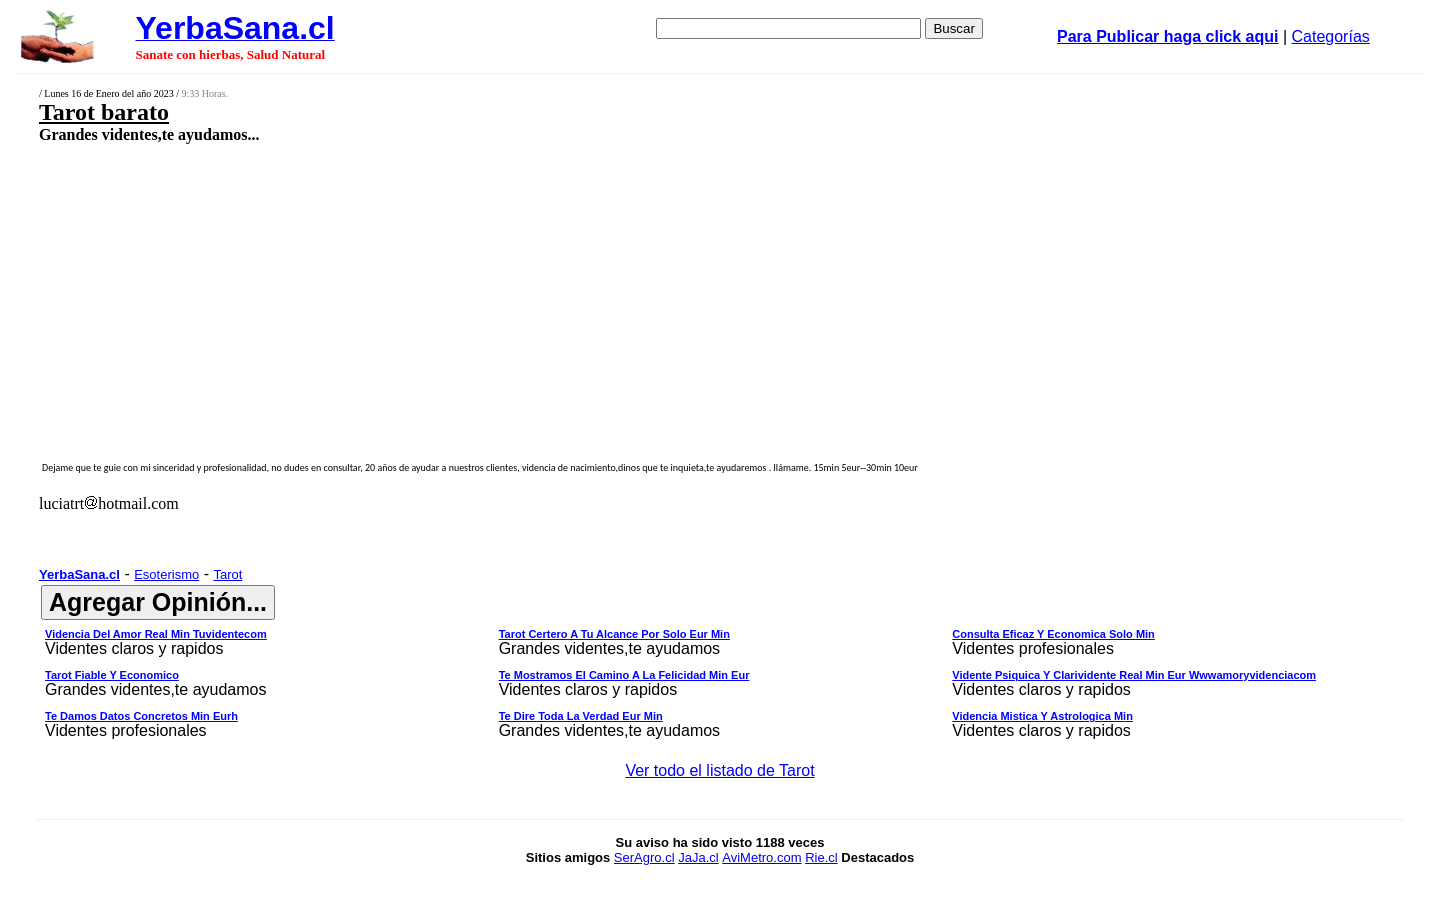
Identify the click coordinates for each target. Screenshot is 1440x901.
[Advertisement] (577, 287)
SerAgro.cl (644, 857)
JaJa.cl (698, 857)
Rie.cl (821, 857)
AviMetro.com (761, 857)
